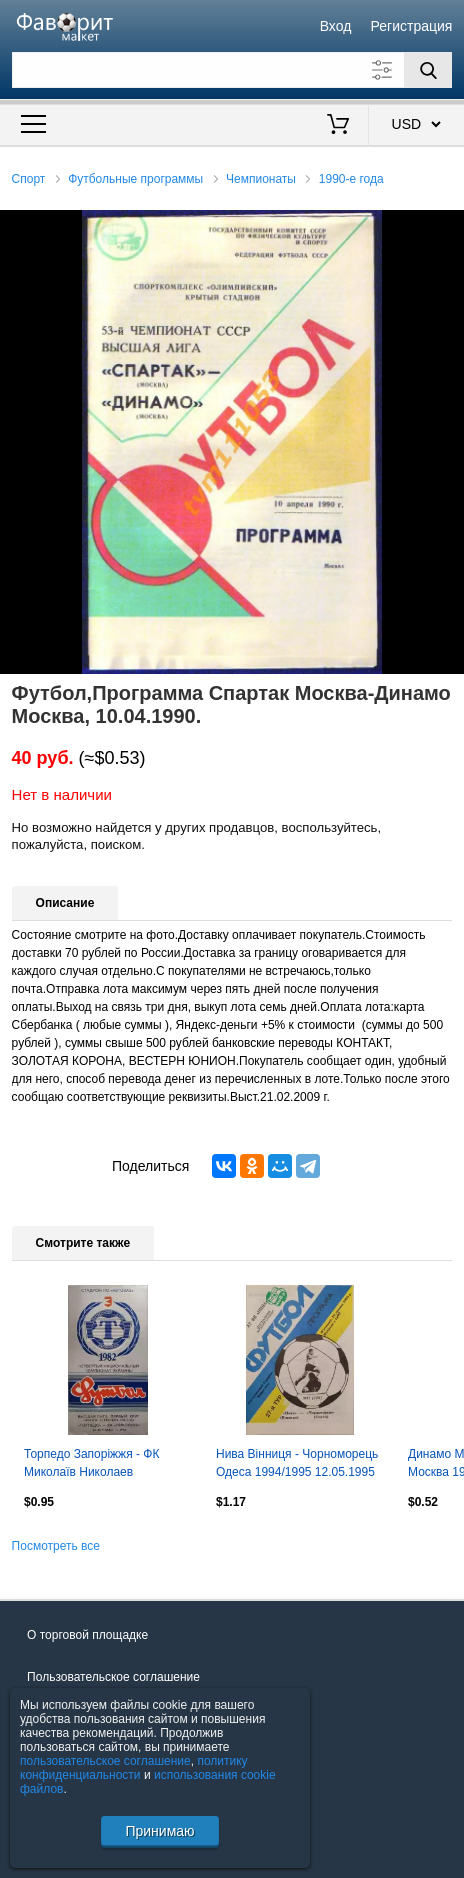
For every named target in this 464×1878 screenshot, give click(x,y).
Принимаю (159, 1831)
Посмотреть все (56, 1546)
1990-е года (351, 179)
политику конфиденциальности (134, 1768)
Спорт (29, 179)
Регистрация (412, 26)
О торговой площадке (87, 1635)
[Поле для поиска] (232, 70)
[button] (446, 228)
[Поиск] (428, 70)
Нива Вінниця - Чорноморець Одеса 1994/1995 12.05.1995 (297, 1463)
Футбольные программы (135, 179)
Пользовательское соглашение (113, 1677)
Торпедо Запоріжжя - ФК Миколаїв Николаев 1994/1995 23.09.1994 (91, 1465)
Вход (336, 26)
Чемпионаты (261, 179)
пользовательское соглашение (105, 1761)
